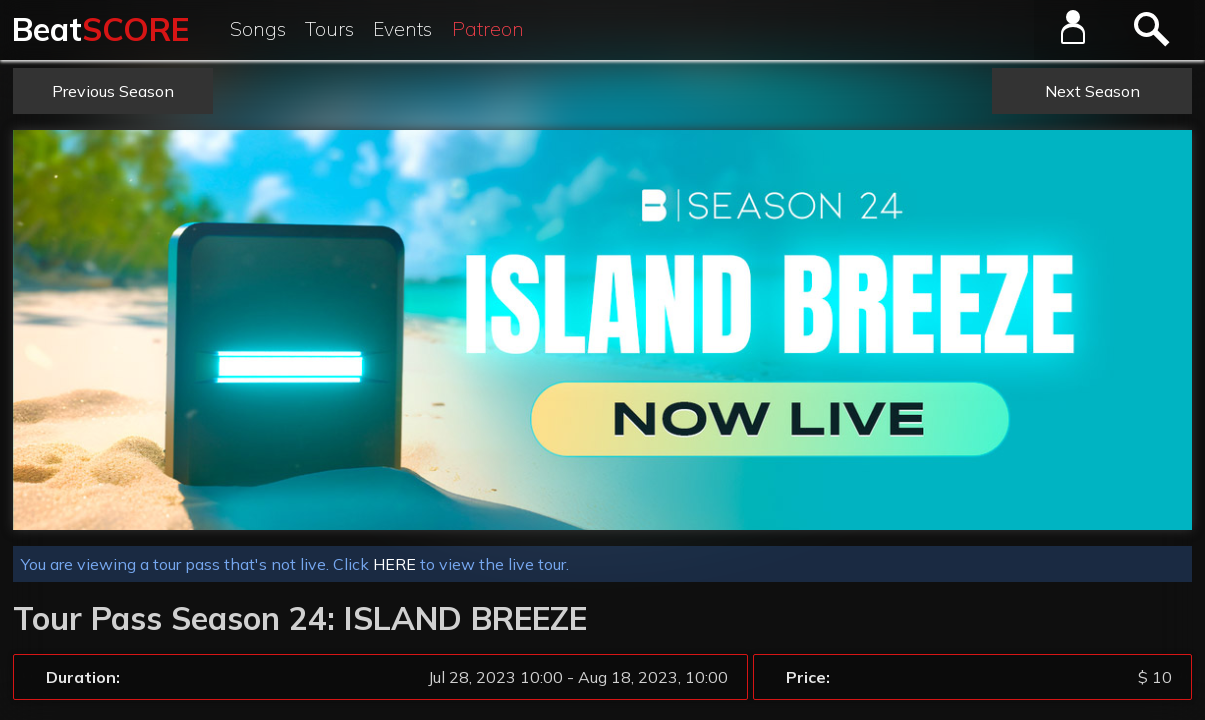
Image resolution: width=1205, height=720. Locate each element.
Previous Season (113, 91)
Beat (100, 29)
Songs (258, 29)
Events (402, 29)
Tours (329, 29)
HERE (394, 564)
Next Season (1092, 91)
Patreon (488, 29)
